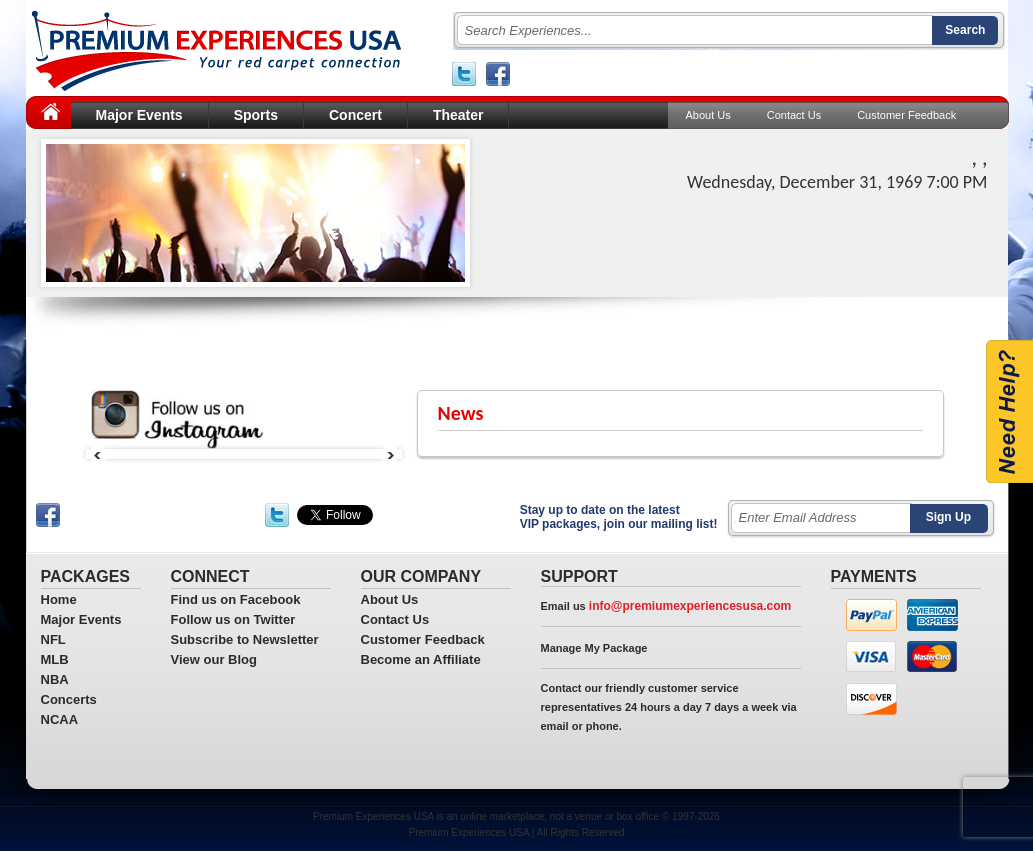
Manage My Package (594, 648)
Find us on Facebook (236, 599)
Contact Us (794, 115)
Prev (98, 454)
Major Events (139, 115)
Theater (458, 115)
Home (59, 599)
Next (390, 454)
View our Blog (214, 659)
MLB (55, 659)
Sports (256, 115)
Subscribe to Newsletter (245, 639)
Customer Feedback (906, 115)
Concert (355, 115)
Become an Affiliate (421, 659)
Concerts (69, 699)
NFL (53, 639)
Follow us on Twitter (233, 619)
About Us (708, 115)
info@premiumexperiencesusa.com (690, 606)
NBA (55, 679)
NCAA (60, 719)
